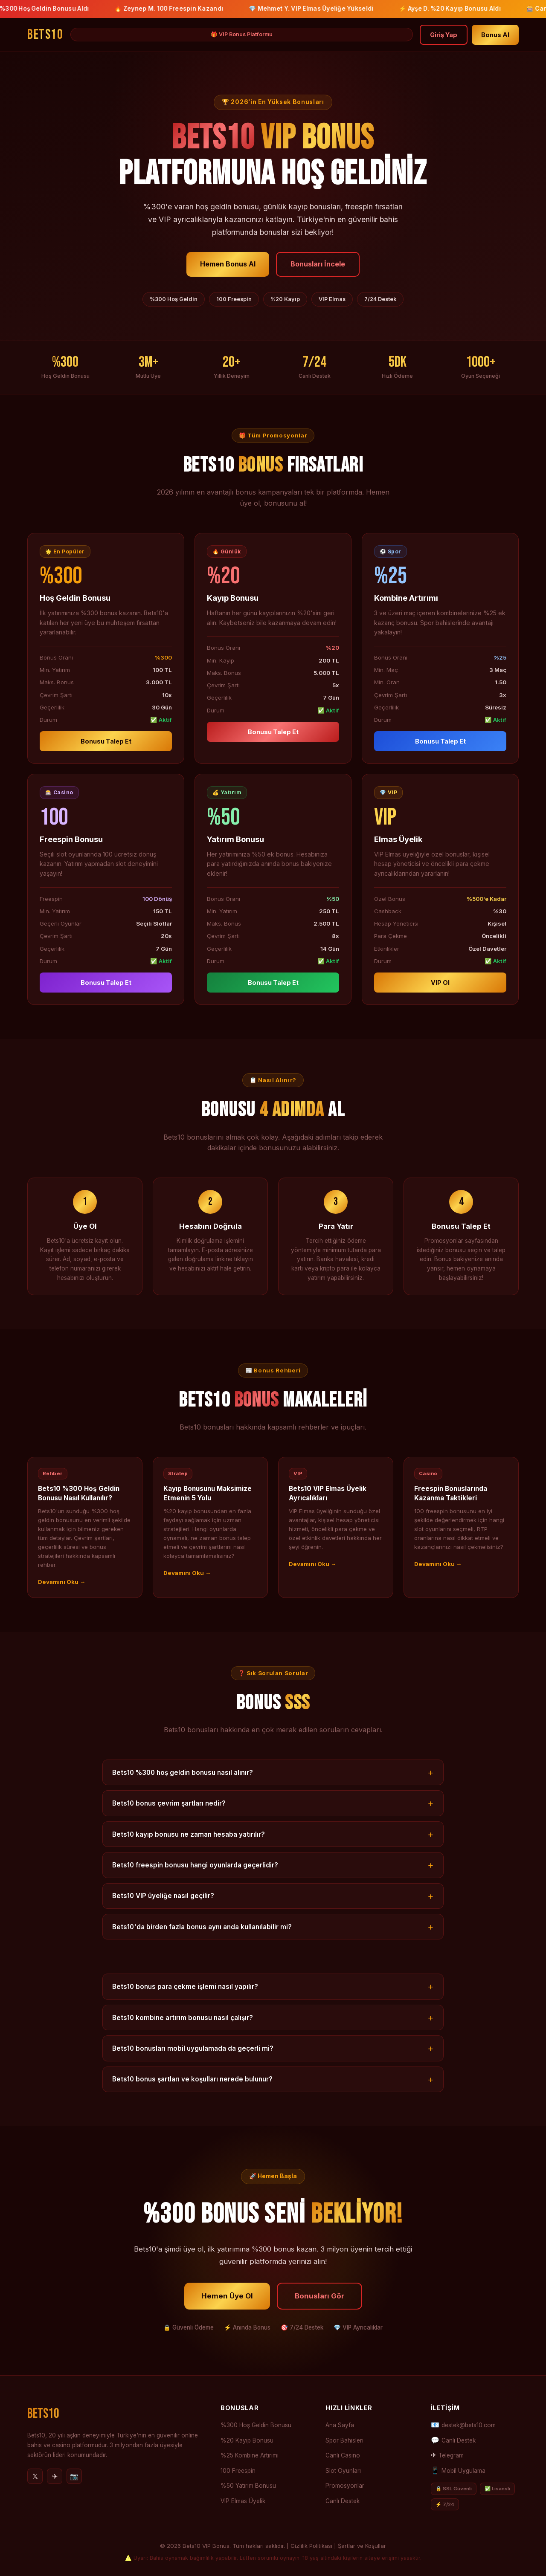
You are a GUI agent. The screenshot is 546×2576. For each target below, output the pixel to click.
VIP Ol (440, 995)
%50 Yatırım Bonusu (248, 2485)
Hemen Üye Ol (227, 2308)
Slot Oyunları (343, 2470)
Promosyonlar (344, 2485)
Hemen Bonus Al (228, 264)
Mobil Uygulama (463, 2470)
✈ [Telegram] (55, 2476)
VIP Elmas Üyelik (243, 2501)
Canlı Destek (342, 2501)
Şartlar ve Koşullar (362, 2545)
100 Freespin (238, 2470)
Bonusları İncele (317, 264)
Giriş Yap (443, 34)
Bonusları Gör (319, 2308)
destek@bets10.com (468, 2425)
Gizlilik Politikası (311, 2545)
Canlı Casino (342, 2455)
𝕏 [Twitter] (35, 2476)
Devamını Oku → (61, 1594)
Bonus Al (495, 34)
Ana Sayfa (339, 2425)
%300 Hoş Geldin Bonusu (256, 2425)
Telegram (451, 2455)
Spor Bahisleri (344, 2440)
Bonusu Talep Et (106, 753)
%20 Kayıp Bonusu (247, 2440)
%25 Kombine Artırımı (250, 2455)
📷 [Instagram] (74, 2476)
